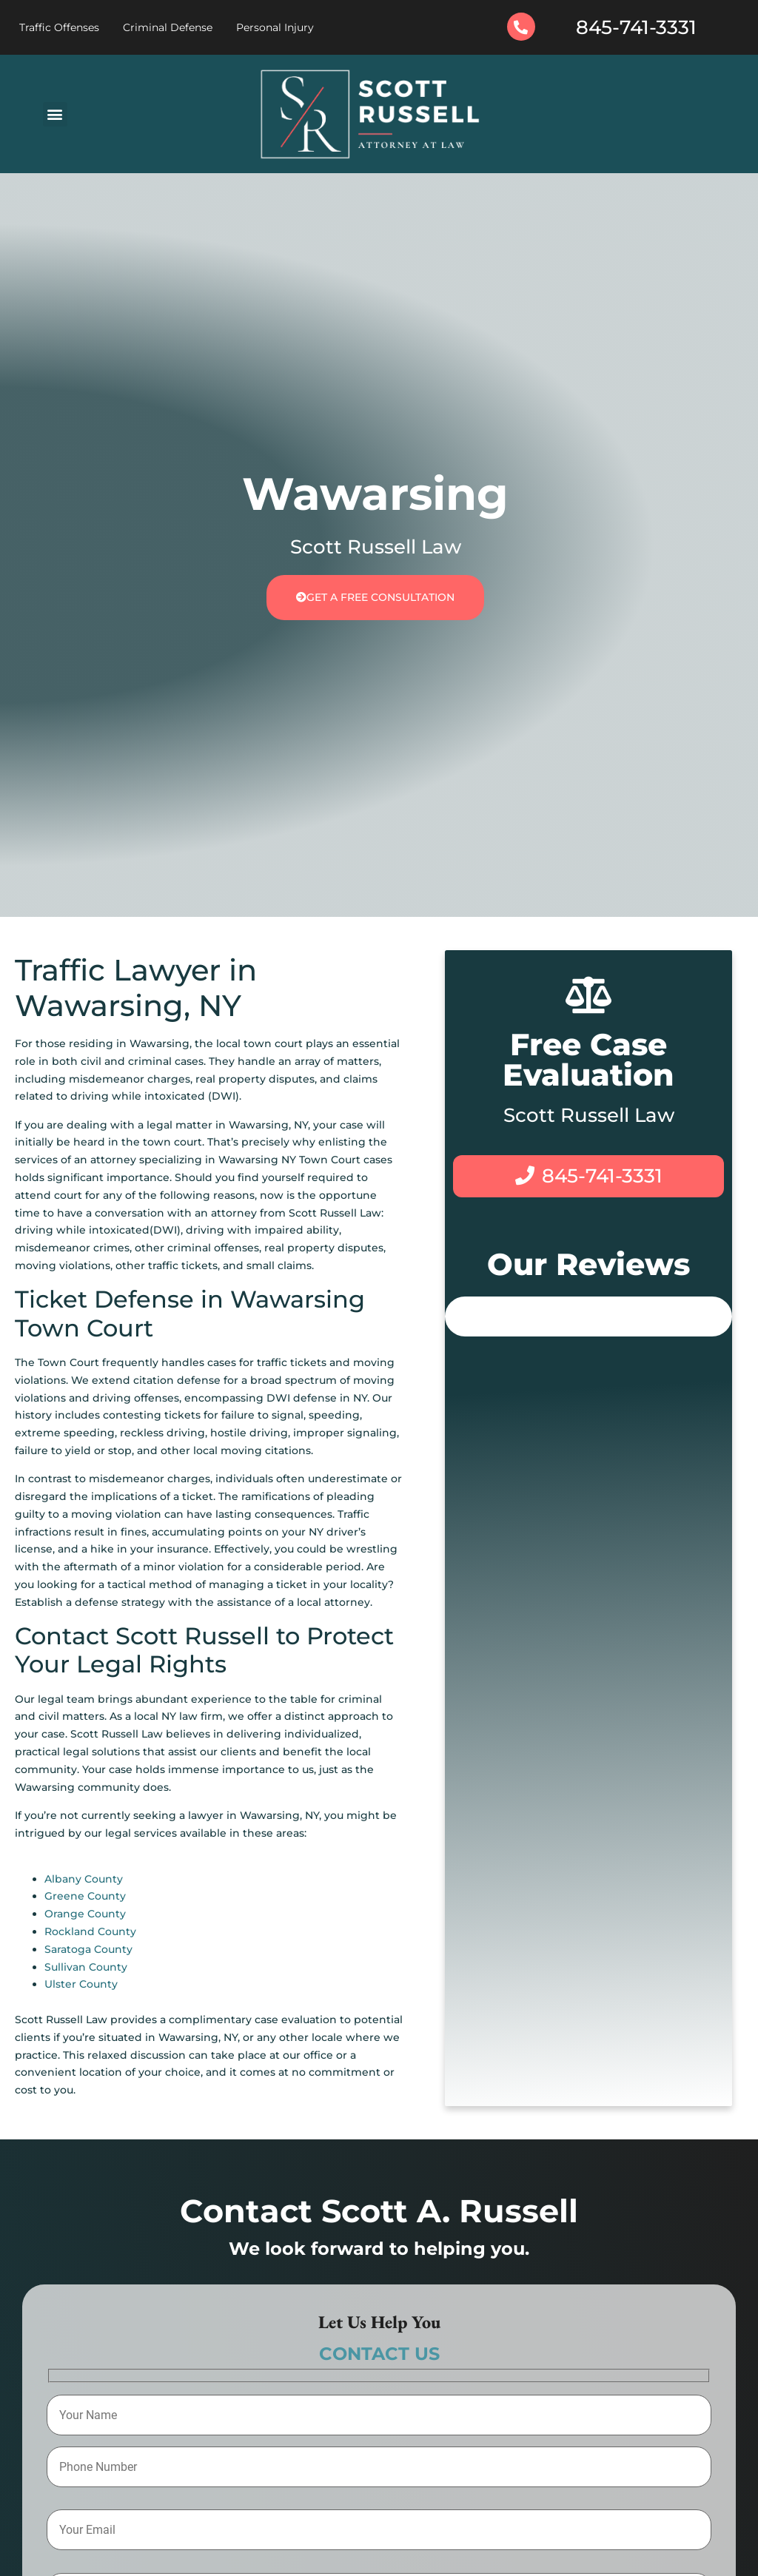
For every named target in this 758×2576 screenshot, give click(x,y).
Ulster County (81, 1984)
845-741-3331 (636, 27)
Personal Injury (275, 27)
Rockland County (90, 1931)
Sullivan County (85, 1967)
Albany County (83, 1879)
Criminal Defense (167, 27)
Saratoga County (88, 1949)
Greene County (85, 1896)
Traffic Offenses (59, 27)
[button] (55, 114)
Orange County (85, 1913)
